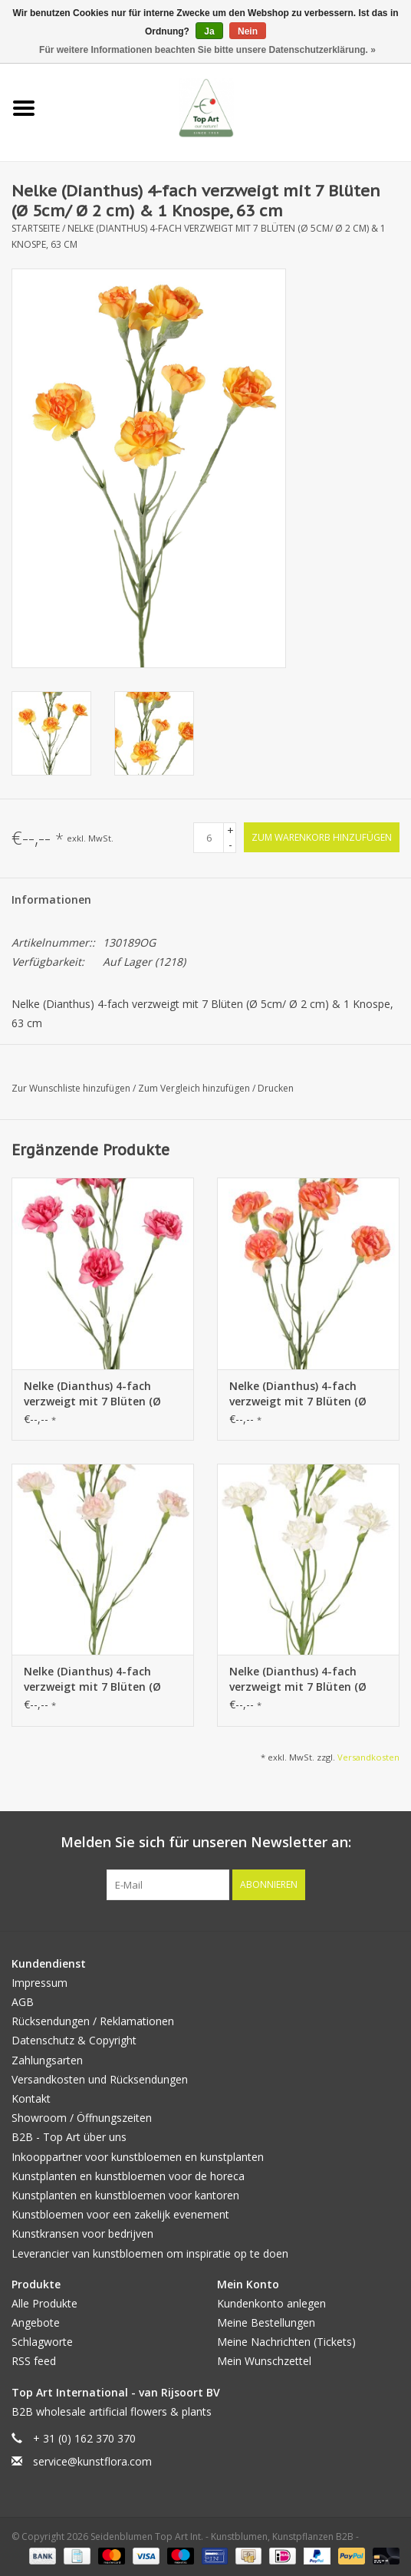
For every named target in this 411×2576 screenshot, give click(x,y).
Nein (248, 31)
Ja (209, 31)
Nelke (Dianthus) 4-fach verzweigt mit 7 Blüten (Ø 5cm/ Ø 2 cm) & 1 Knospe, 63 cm (98, 1394)
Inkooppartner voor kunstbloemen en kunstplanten (138, 2156)
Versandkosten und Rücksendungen (100, 2079)
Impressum (39, 1982)
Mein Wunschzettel (264, 2361)
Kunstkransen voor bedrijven (82, 2233)
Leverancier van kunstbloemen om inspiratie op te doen (150, 2253)
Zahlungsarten (47, 2060)
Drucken (276, 1088)
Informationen (51, 899)
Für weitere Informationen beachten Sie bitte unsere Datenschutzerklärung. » (207, 49)
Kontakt (31, 2098)
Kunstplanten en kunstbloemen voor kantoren (125, 2195)
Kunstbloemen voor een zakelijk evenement (120, 2214)
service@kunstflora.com (92, 2461)
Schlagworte (42, 2341)
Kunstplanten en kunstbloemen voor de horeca (128, 2176)
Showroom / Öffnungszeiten (82, 2117)
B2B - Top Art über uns (69, 2137)
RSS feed (34, 2361)
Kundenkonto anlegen (271, 2303)
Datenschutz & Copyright (74, 2040)
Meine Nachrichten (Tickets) (286, 2341)
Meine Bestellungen (266, 2322)
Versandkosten (368, 1757)
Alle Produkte (44, 2303)
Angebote (36, 2322)
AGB (23, 2002)
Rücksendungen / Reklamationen (93, 2021)
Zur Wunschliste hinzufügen (72, 1088)
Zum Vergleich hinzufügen (195, 1088)
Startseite (36, 228)
